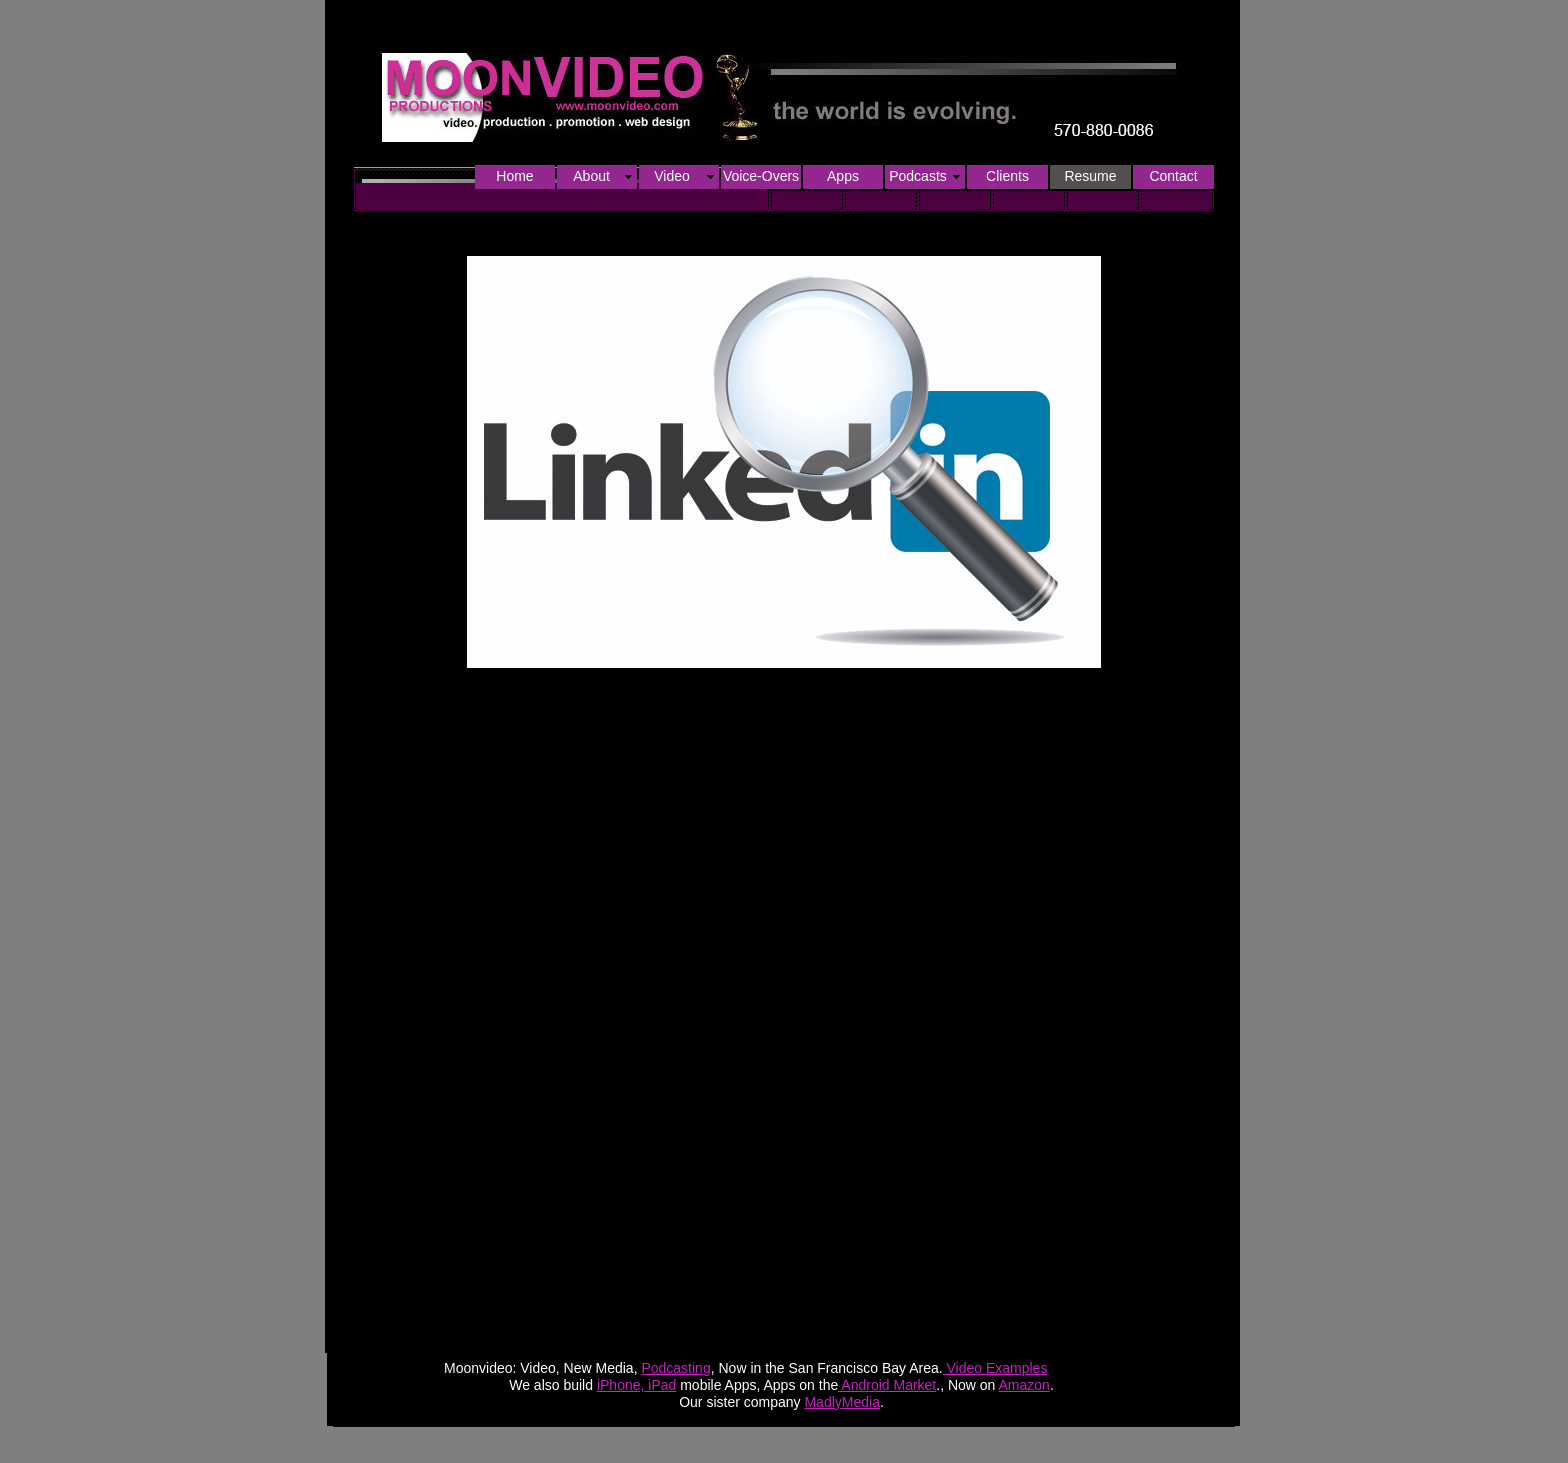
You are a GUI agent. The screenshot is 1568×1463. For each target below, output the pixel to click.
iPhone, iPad (636, 1385)
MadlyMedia (841, 1402)
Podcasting (675, 1368)
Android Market (887, 1385)
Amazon (1024, 1385)
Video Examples (995, 1368)
